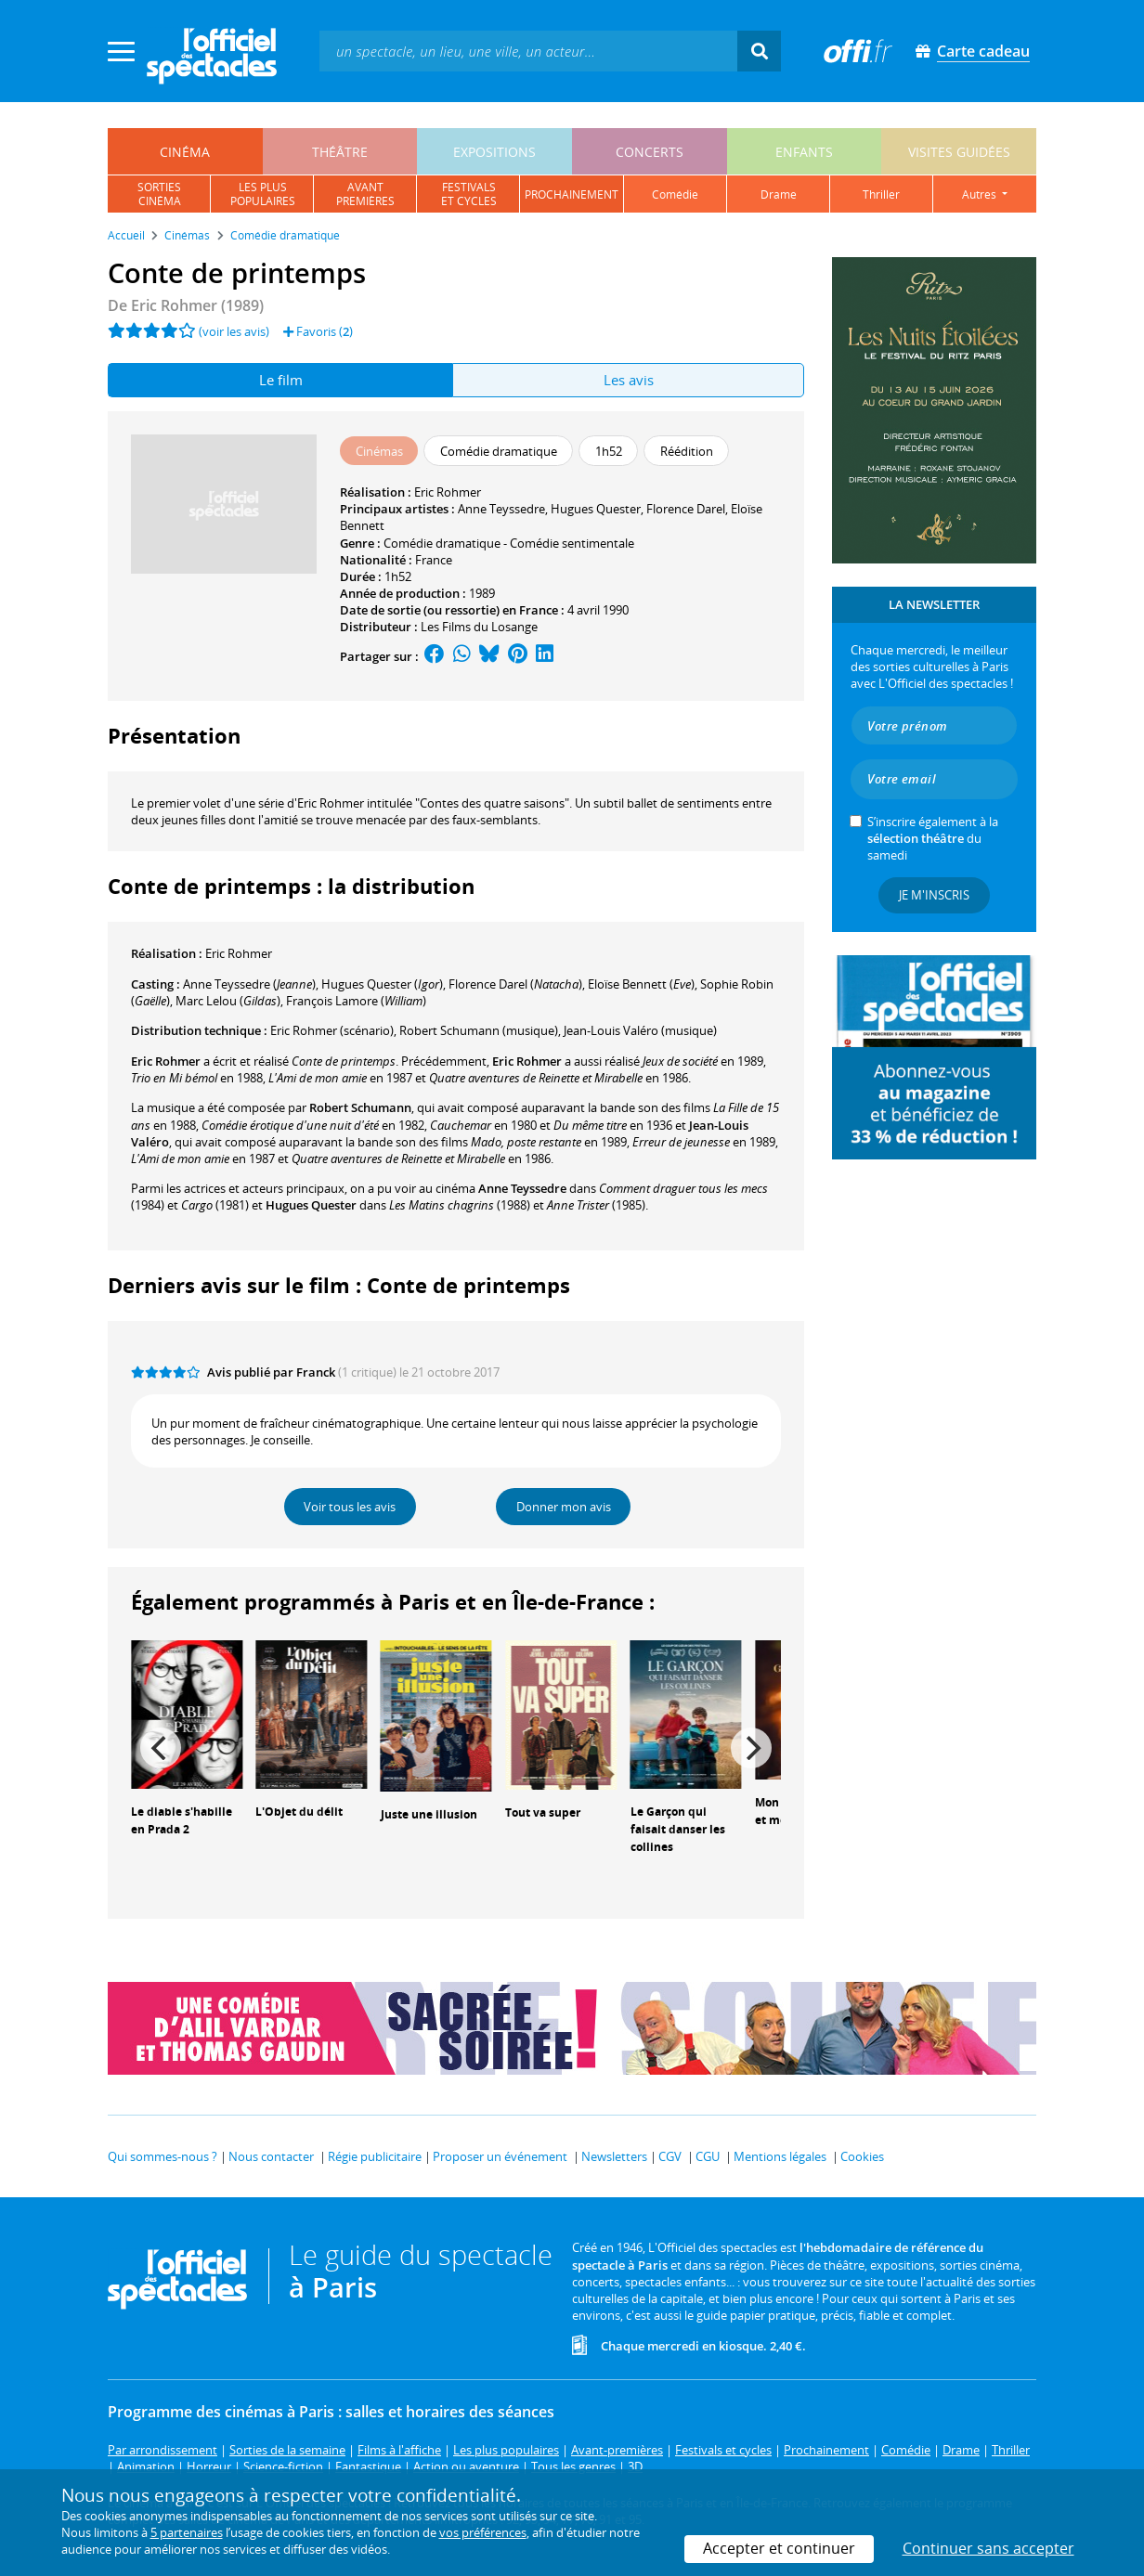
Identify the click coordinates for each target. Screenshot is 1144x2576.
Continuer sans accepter (988, 2548)
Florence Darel (685, 508)
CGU (708, 2156)
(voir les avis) (234, 331)
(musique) (478, 1030)
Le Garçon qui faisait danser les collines (677, 1829)
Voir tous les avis (350, 1506)
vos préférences (482, 2532)
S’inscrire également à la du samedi (932, 838)
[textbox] (528, 51)
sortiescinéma (159, 194)
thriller (881, 194)
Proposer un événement (500, 2156)
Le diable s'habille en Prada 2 (181, 1820)
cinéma (185, 152)
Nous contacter (271, 2156)
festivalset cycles (469, 194)
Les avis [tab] (629, 379)
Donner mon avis (563, 1506)
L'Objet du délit (299, 1811)
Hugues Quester (596, 508)
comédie (675, 194)
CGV (670, 2156)
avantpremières (365, 194)
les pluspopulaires (262, 194)
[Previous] (160, 1748)
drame (778, 194)
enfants (804, 152)
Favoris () (318, 331)
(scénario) (332, 1030)
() (249, 984)
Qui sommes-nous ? (162, 2156)
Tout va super (542, 1812)
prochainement (571, 194)
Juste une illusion (429, 1814)
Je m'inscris (934, 895)
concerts (649, 152)
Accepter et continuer (779, 2548)
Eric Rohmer (447, 492)
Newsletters (614, 2156)
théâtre (340, 152)
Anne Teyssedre (501, 508)
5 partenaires (186, 2532)
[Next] (751, 1748)
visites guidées (959, 152)
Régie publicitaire (375, 2156)
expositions (494, 152)
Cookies (862, 2156)
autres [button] (980, 194)
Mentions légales (780, 2156)
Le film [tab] (281, 379)
